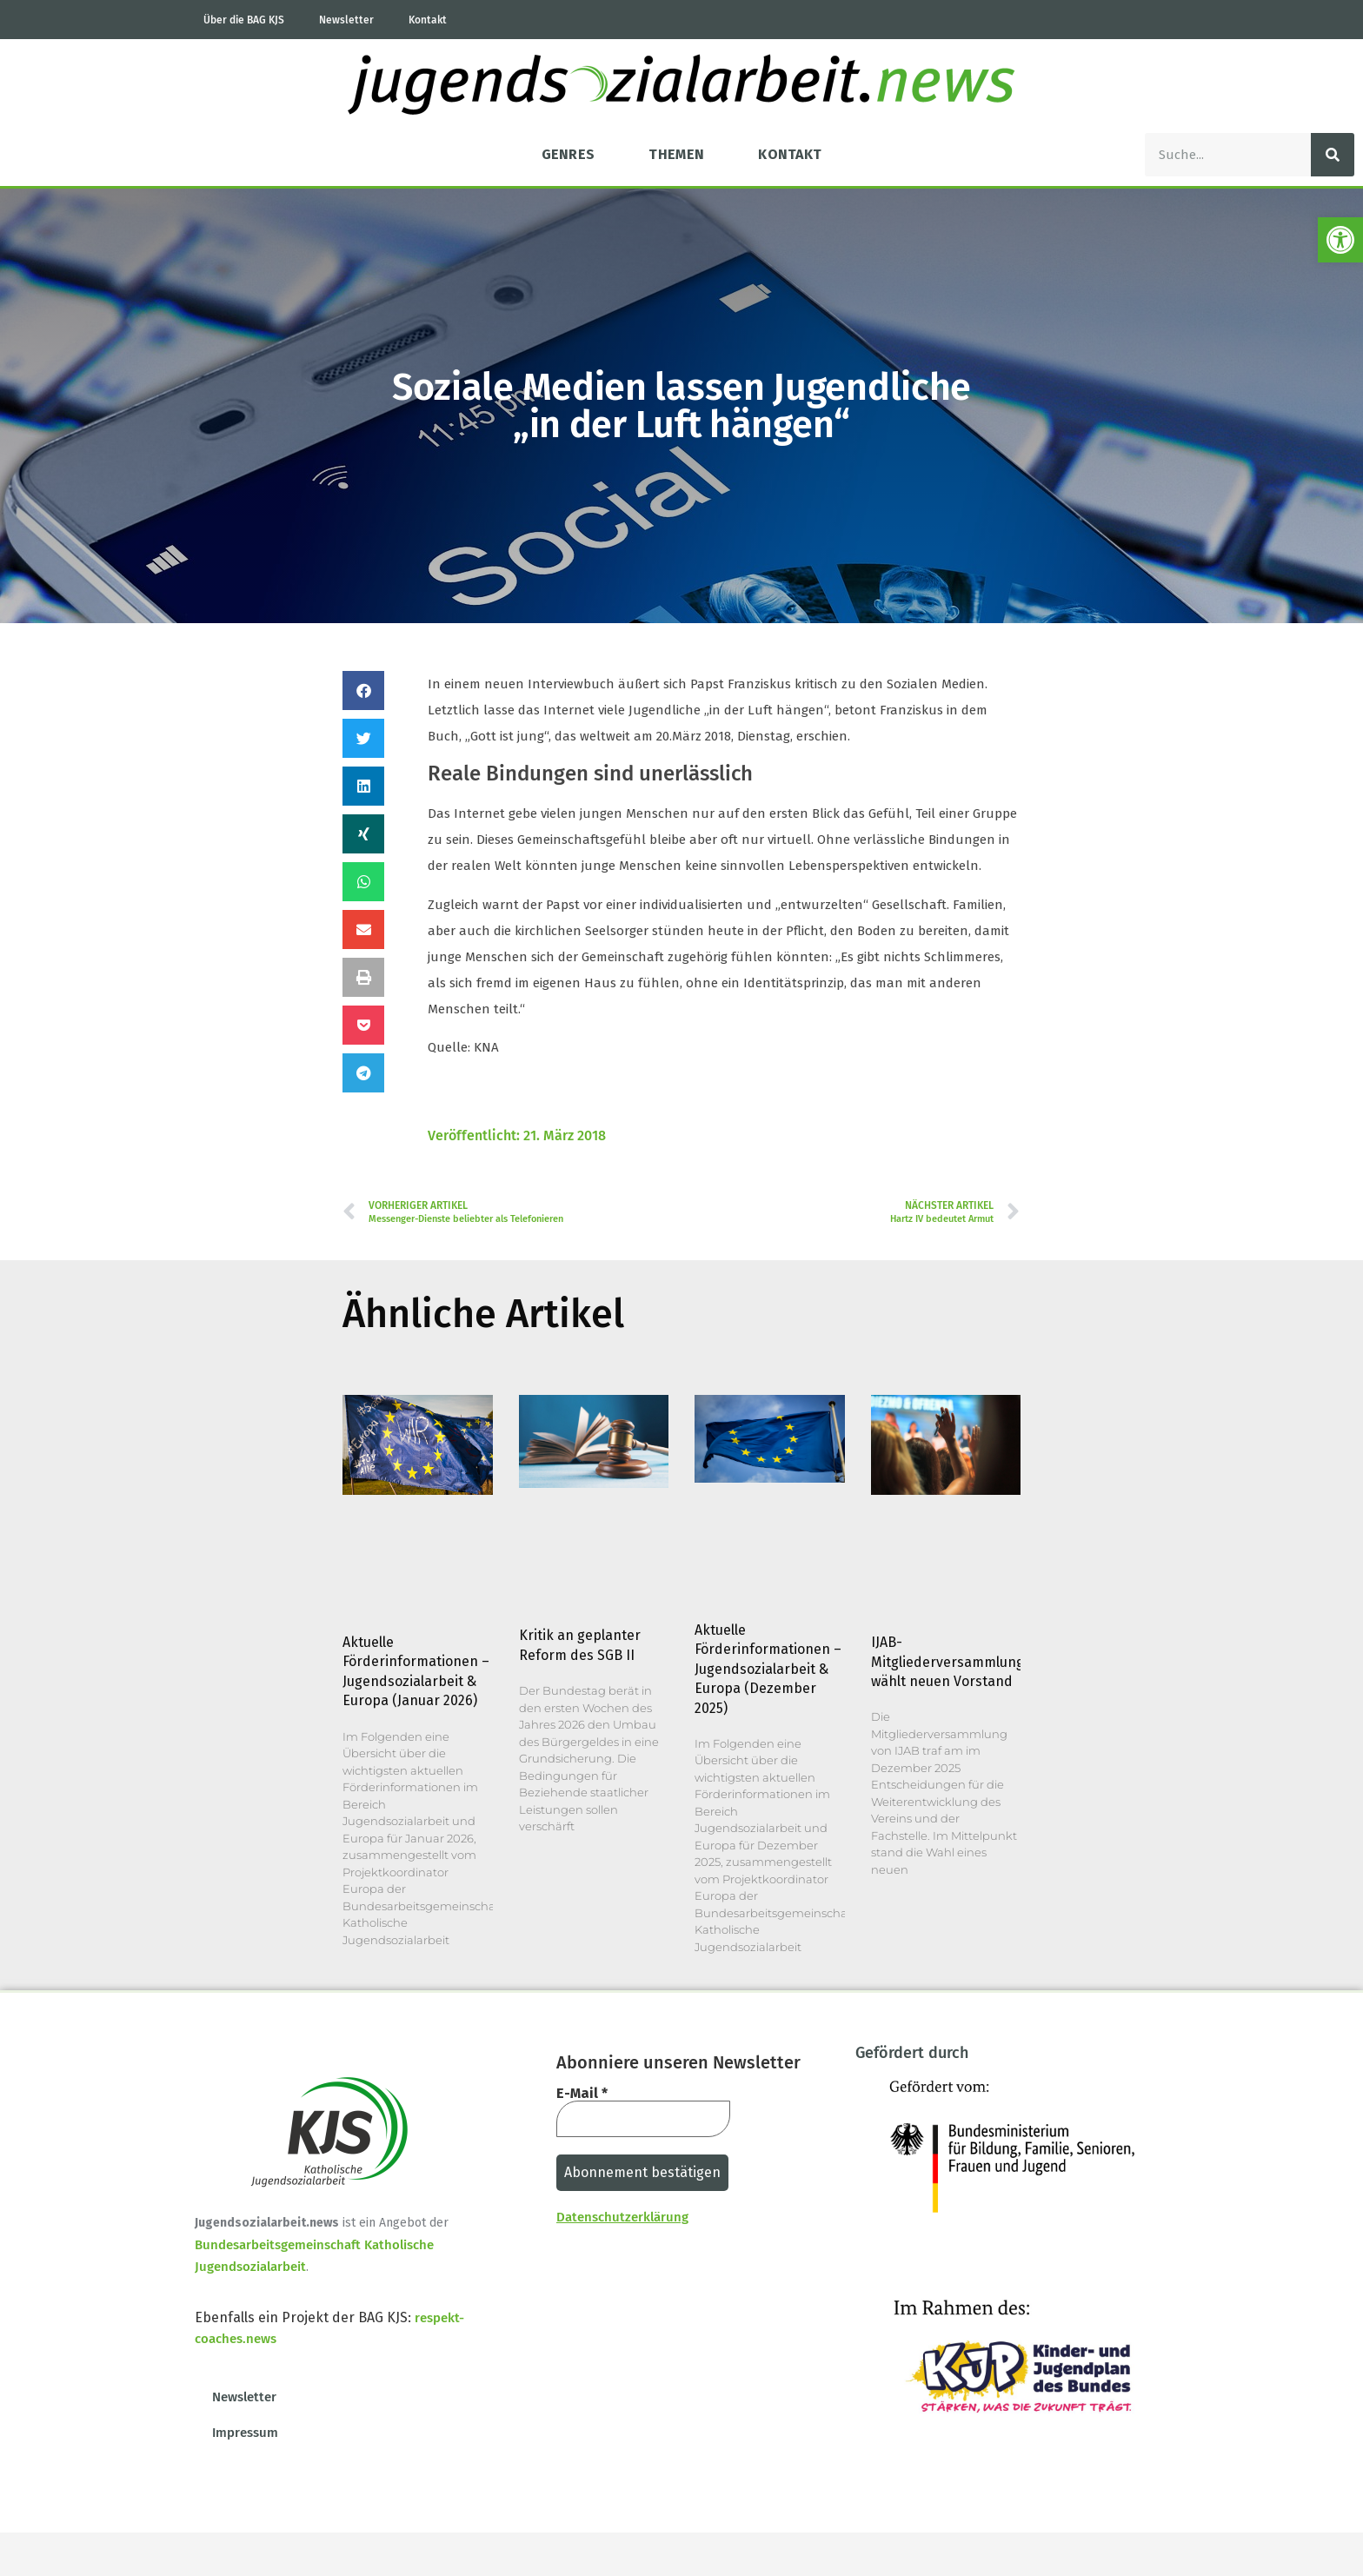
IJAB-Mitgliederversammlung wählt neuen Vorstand (947, 1662)
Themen (676, 154)
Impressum (245, 2432)
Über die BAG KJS (243, 20)
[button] (363, 690)
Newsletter (346, 20)
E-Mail (582, 2094)
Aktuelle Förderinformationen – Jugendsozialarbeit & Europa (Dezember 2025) (768, 1669)
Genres (568, 154)
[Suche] (1332, 154)
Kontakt (428, 20)
